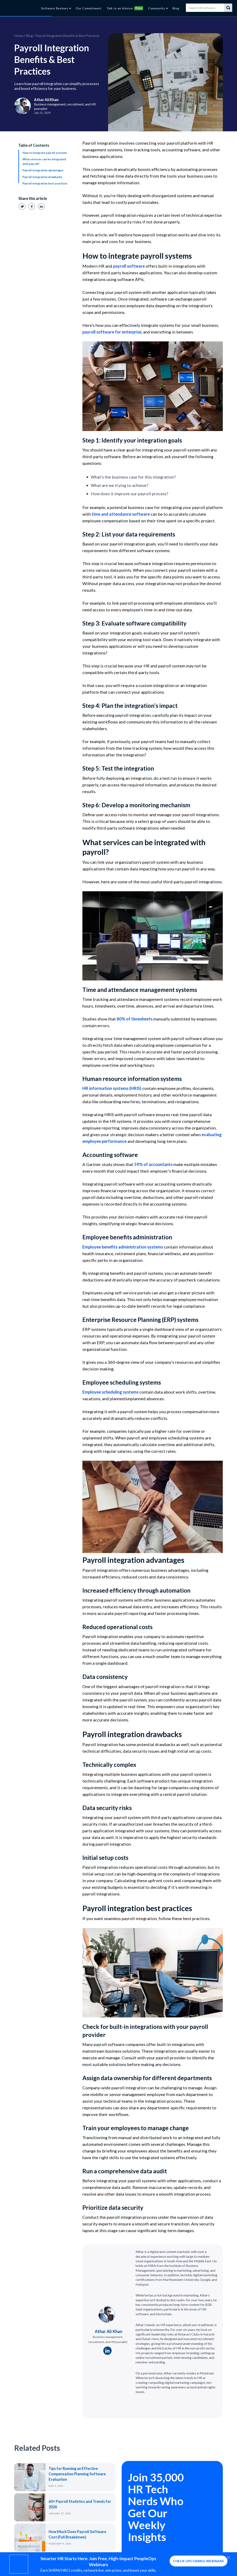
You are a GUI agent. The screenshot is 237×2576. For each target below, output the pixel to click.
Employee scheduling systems (110, 1391)
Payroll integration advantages (43, 170)
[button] (56, 8)
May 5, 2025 (56, 2485)
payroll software (129, 265)
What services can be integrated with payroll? (44, 161)
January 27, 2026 (60, 2513)
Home (18, 36)
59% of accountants (153, 1164)
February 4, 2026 (60, 2543)
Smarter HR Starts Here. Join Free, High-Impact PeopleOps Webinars (98, 2561)
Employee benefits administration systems (122, 1246)
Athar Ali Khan (108, 2331)
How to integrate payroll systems (45, 152)
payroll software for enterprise (111, 331)
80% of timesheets (135, 1018)
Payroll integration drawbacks (42, 177)
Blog (29, 36)
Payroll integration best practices (45, 183)
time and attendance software (121, 513)
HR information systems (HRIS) (111, 1088)
